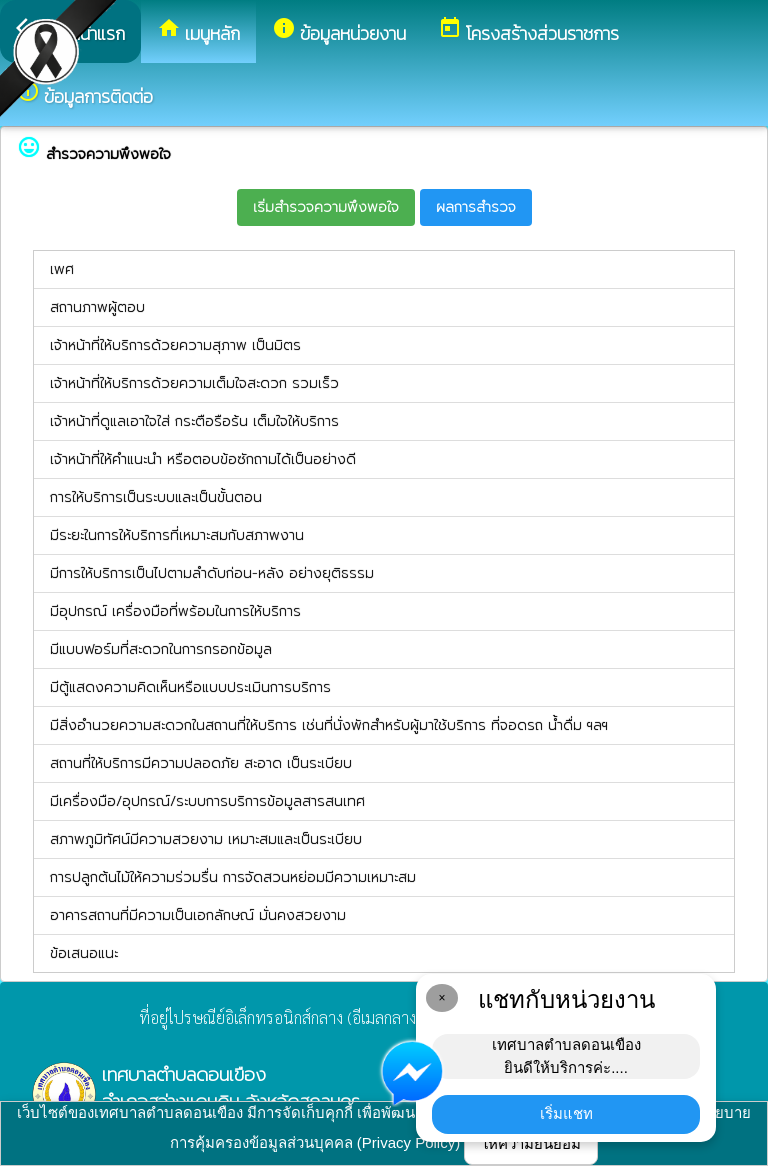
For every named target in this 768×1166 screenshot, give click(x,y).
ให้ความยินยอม (531, 1143)
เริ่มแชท (566, 1113)
